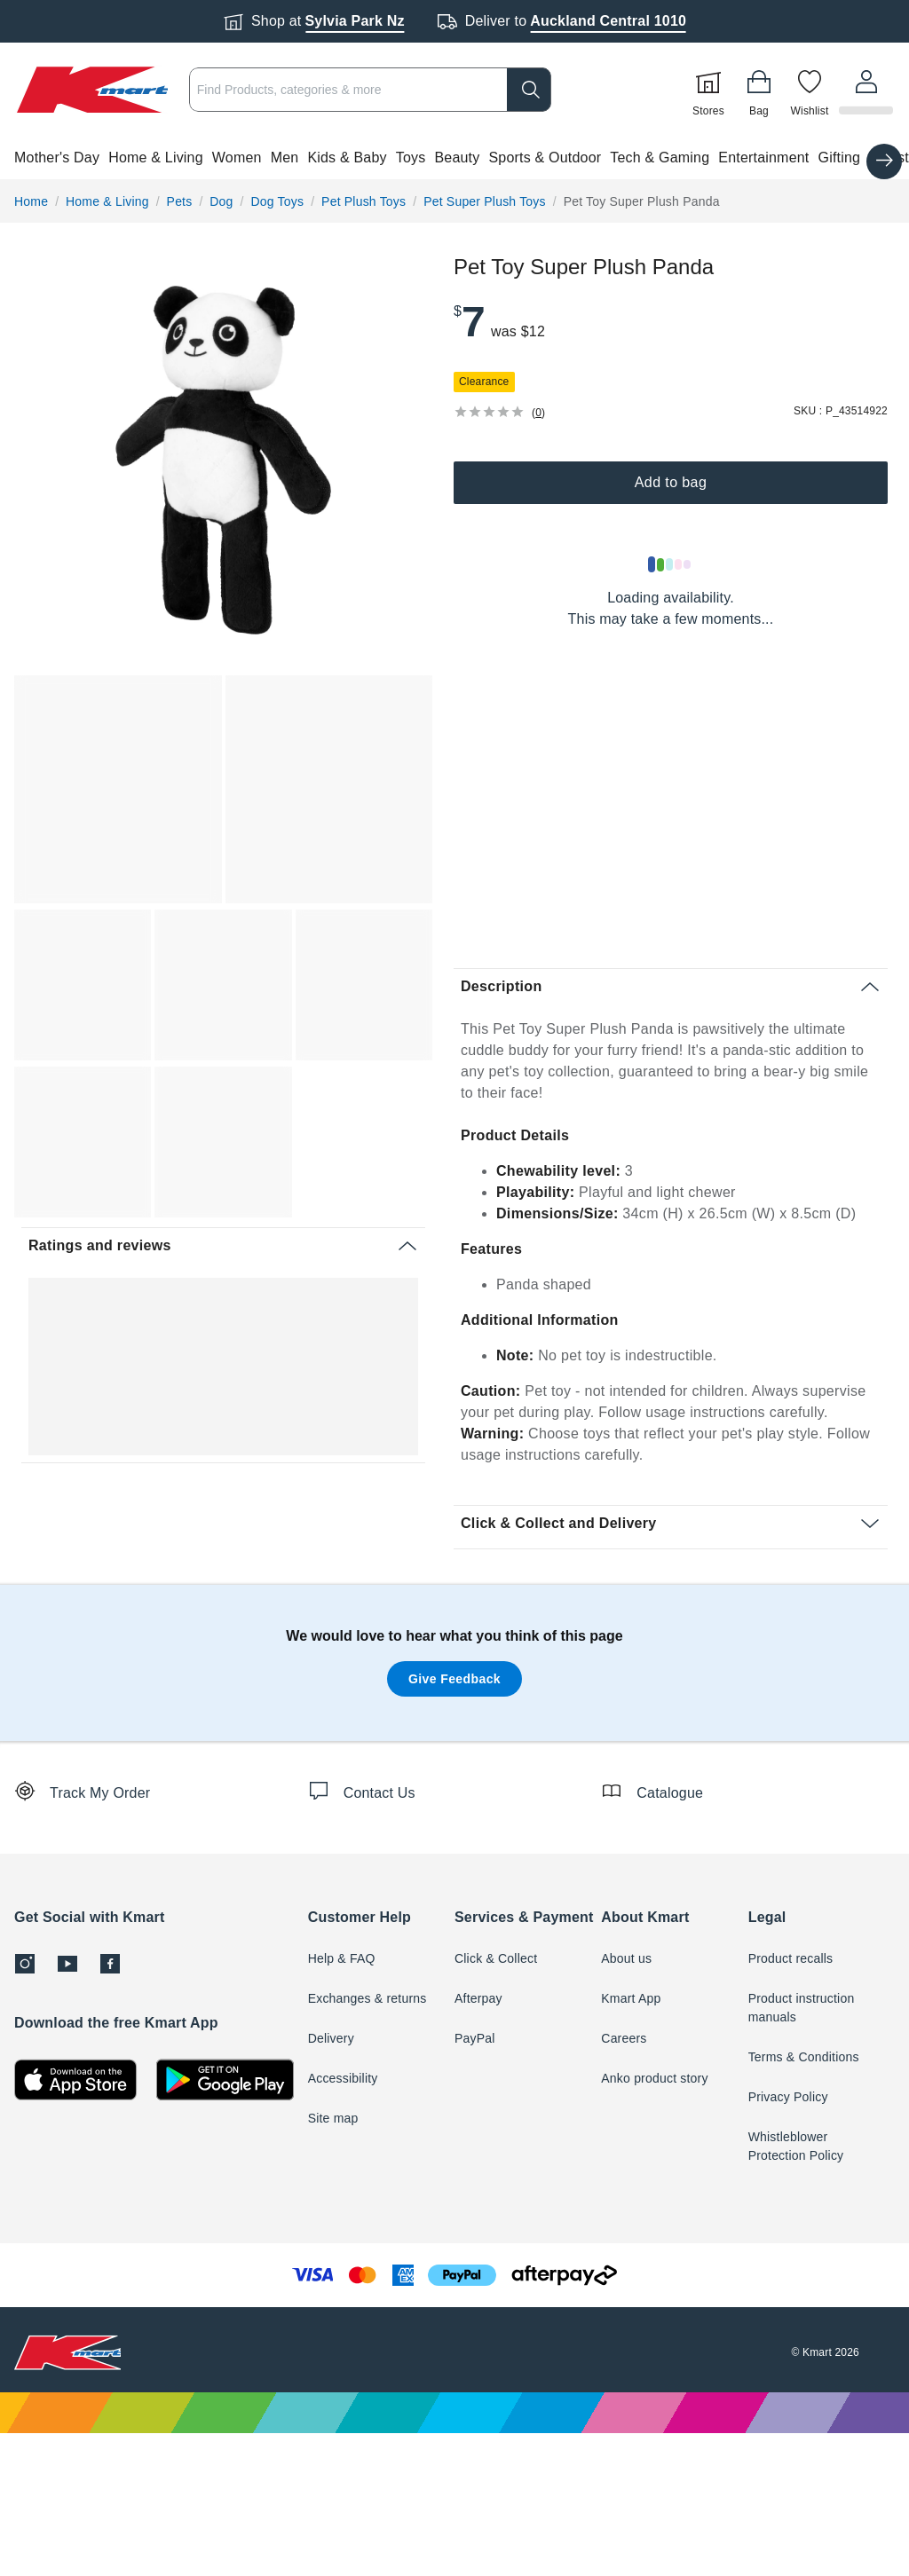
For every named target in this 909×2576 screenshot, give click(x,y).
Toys (411, 157)
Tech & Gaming (659, 157)
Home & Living (155, 157)
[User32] (867, 90)
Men (285, 157)
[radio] (223, 460)
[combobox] (371, 89)
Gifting (839, 157)
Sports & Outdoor (544, 157)
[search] (532, 89)
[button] (454, 158)
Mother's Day (56, 157)
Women (237, 157)
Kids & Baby (346, 157)
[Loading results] (670, 564)
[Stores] (711, 90)
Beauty (456, 157)
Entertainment (763, 157)
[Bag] (762, 90)
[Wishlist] (812, 90)
